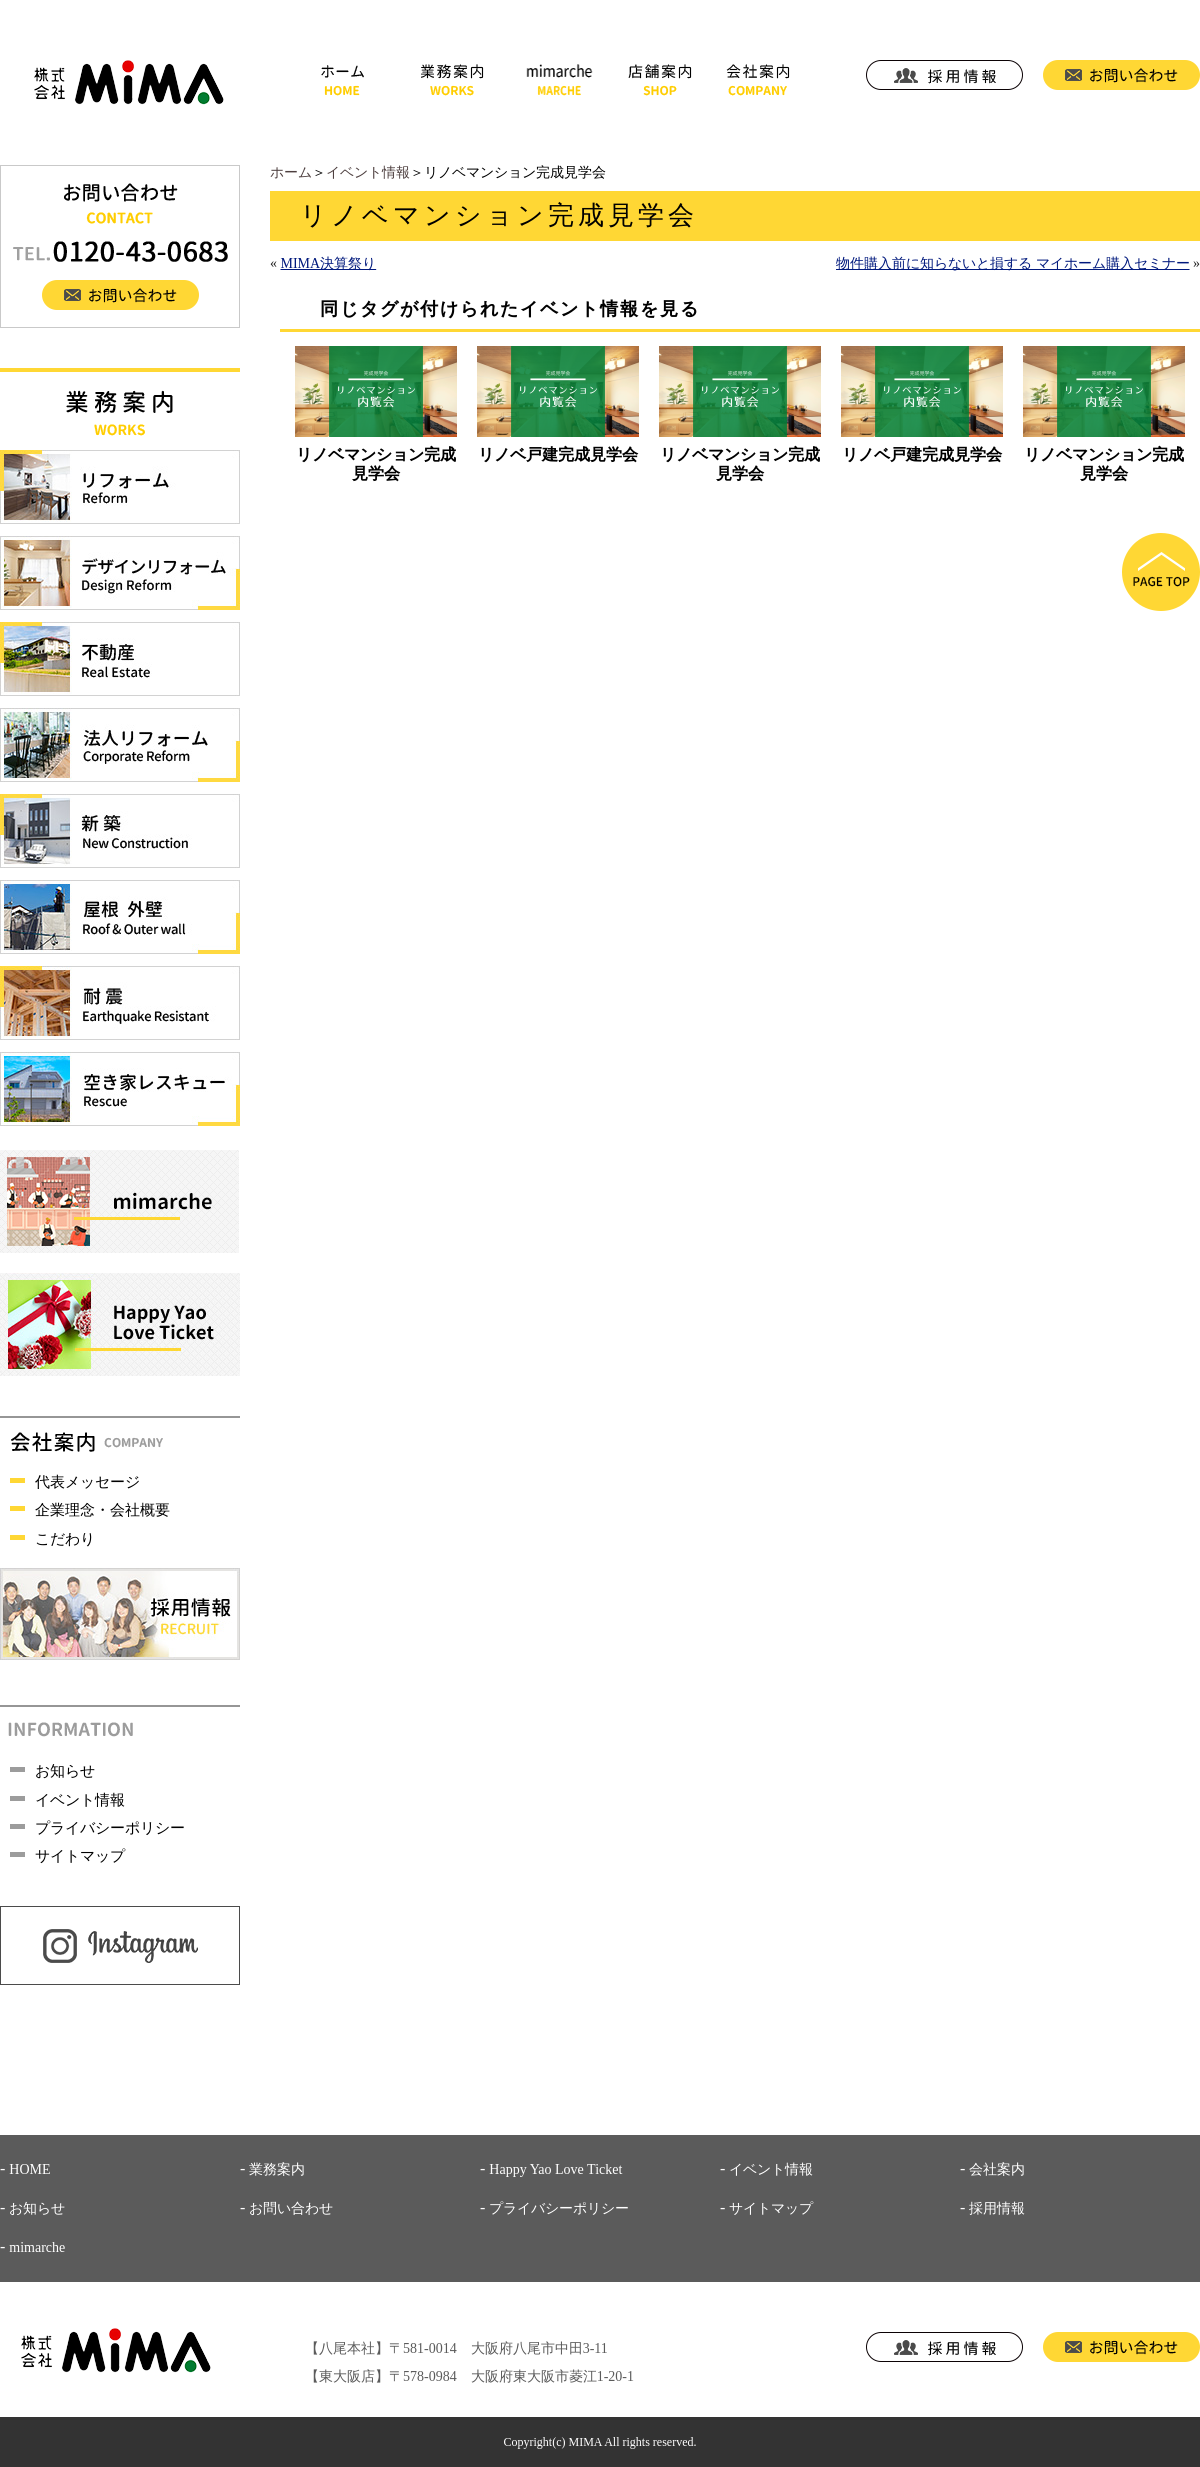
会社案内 (997, 2169)
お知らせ (65, 1771)
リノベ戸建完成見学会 (558, 454)
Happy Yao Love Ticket (555, 2169)
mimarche (37, 2247)
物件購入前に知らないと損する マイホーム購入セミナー (1013, 263)
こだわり (65, 1539)
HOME (29, 2169)
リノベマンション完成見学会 (376, 463)
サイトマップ (80, 1856)
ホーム (291, 172)
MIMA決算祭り (329, 263)
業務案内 (277, 2169)
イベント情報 (368, 172)
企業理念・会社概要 (102, 1510)
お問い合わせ (291, 2208)
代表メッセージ (87, 1482)
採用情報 (997, 2208)
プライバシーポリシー (110, 1828)
